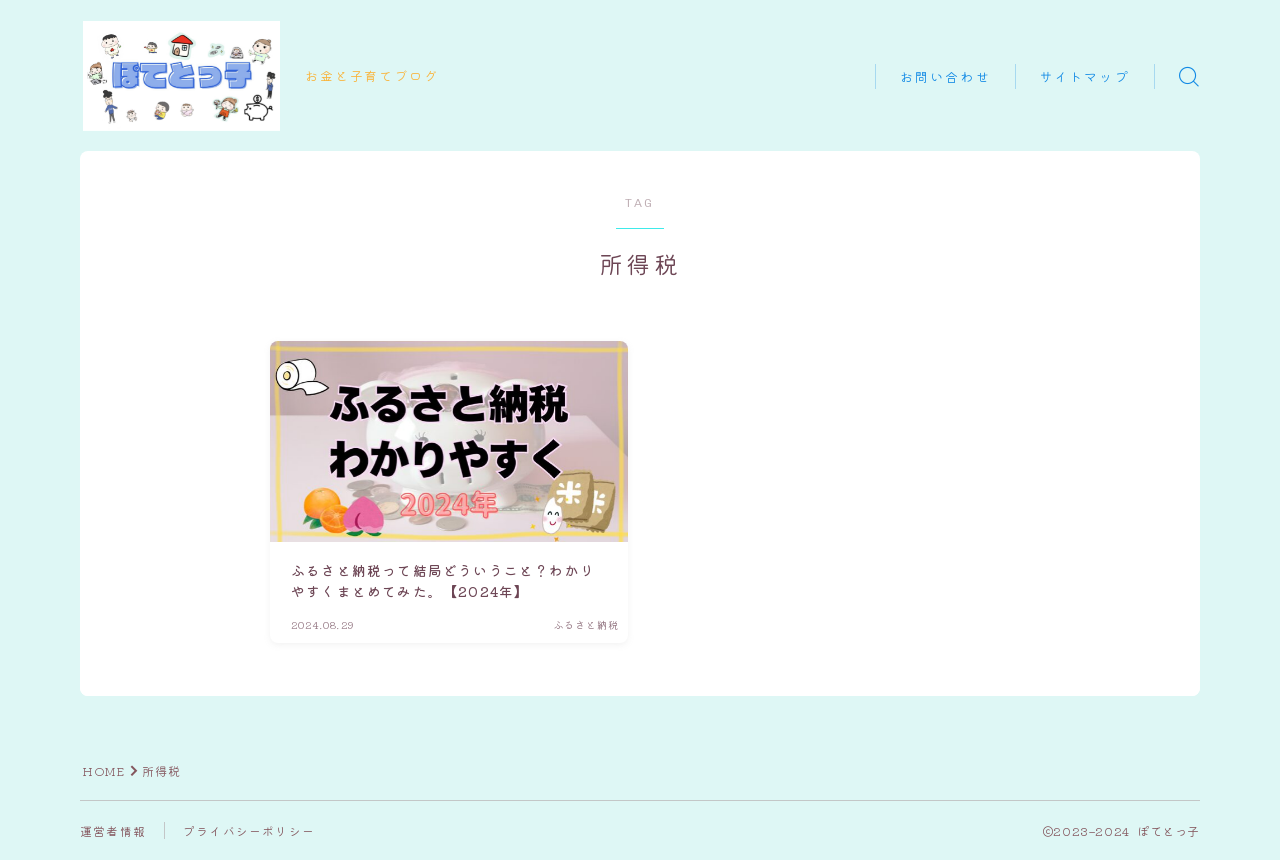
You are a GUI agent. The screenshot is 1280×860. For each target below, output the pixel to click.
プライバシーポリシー (249, 830)
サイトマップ (1084, 77)
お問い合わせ (945, 77)
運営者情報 (113, 830)
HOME (104, 770)
